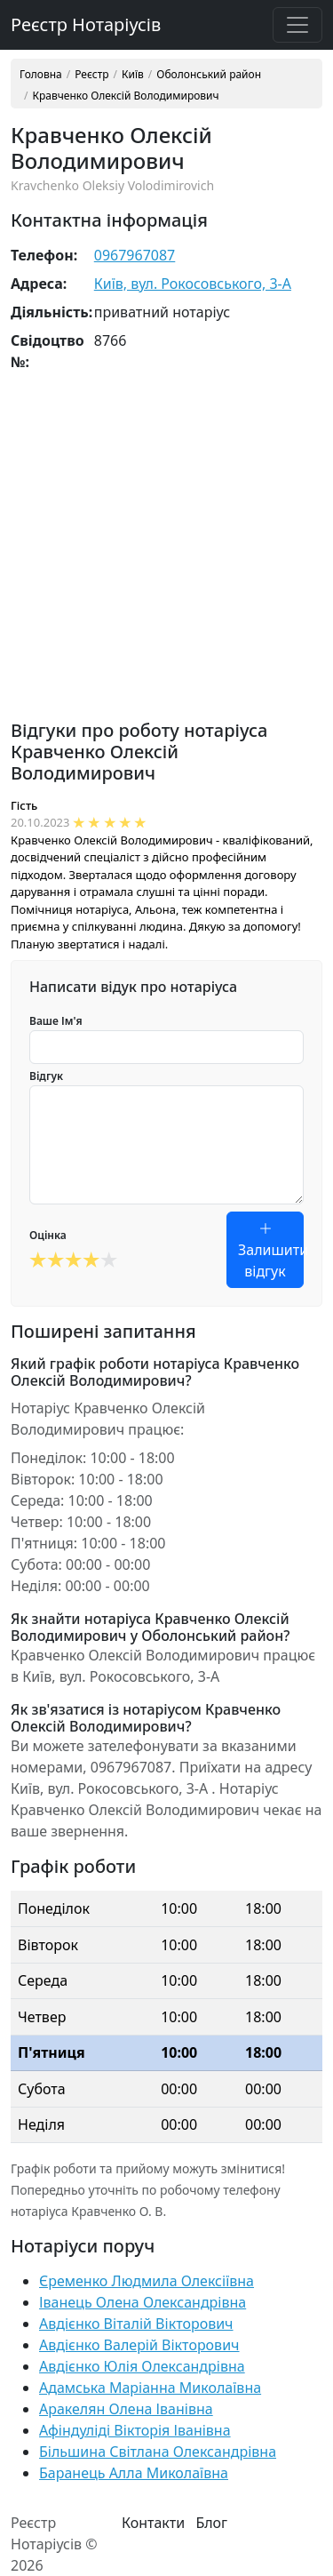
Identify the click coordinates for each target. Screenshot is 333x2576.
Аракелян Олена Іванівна (126, 2409)
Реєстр (91, 74)
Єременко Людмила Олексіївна (146, 2281)
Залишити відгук (271, 1250)
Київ (133, 74)
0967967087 (135, 255)
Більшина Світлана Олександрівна (157, 2451)
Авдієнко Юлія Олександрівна (142, 2366)
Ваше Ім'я (56, 1020)
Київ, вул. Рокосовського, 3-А (192, 283)
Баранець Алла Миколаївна (133, 2473)
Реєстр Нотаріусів (86, 24)
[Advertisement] (166, 553)
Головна (41, 74)
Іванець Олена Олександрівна (142, 2302)
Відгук (46, 1076)
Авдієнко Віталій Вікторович (136, 2323)
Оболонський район (208, 74)
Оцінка (48, 1235)
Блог (211, 2522)
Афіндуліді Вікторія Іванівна (135, 2430)
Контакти (153, 2522)
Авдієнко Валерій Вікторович (139, 2345)
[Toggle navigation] (297, 25)
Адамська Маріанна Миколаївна (150, 2387)
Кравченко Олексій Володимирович (125, 96)
